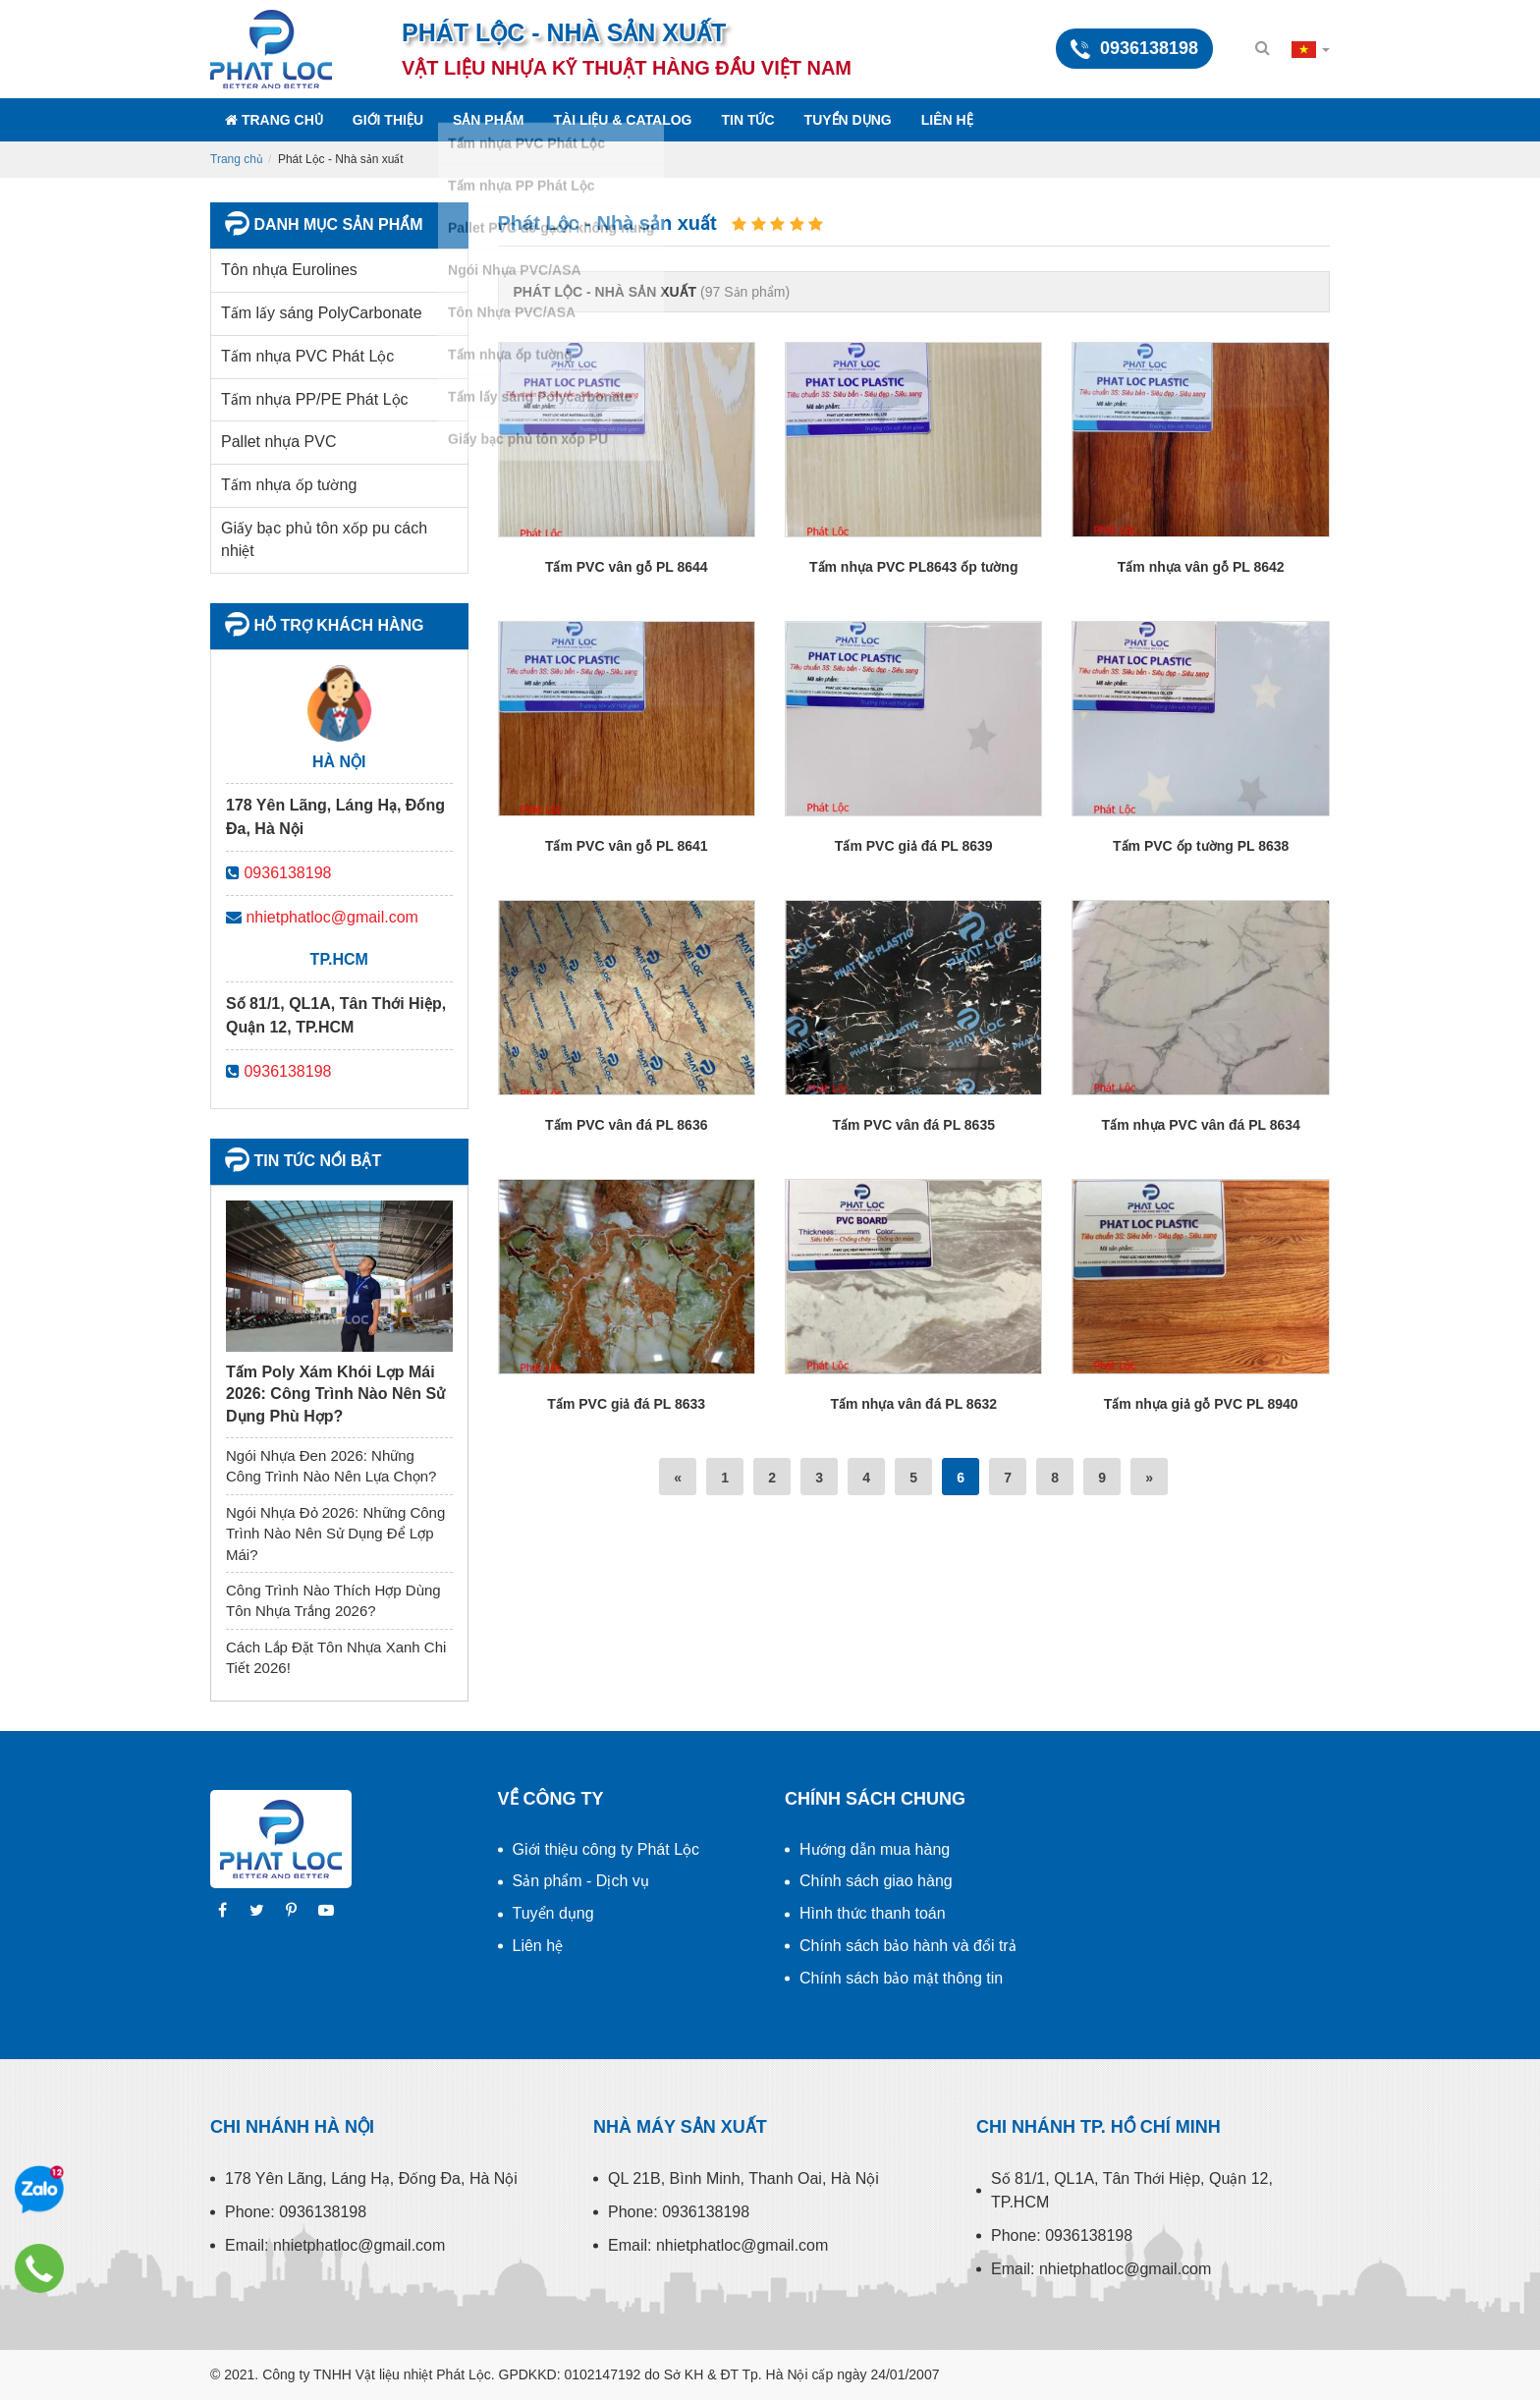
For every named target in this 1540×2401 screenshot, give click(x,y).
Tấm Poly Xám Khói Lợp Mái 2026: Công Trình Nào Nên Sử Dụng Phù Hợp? (335, 1394)
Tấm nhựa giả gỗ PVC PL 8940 (1201, 1404)
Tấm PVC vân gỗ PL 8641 (626, 846)
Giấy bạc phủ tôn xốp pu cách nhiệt (324, 539)
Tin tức (748, 120)
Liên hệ (947, 120)
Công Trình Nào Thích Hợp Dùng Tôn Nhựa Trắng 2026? (333, 1600)
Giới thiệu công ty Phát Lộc (606, 1849)
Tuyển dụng (848, 120)
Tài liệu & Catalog (622, 120)
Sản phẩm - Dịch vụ (581, 1880)
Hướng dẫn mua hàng (874, 1849)
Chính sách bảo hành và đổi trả (908, 1945)
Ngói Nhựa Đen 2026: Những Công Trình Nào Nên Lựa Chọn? (331, 1465)
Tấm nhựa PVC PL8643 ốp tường (913, 567)
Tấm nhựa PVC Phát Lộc (307, 356)
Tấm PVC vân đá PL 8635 (913, 1125)
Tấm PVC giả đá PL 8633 (626, 1404)
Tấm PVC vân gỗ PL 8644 (626, 567)
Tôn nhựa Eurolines (289, 269)
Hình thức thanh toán (872, 1913)
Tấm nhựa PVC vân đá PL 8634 (1201, 1125)
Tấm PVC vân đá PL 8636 (626, 1125)
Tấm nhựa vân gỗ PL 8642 (1201, 567)
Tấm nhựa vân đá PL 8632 (913, 1404)
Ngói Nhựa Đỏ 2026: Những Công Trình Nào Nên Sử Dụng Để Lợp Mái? (335, 1533)
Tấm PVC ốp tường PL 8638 (1201, 846)
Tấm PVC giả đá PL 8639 (914, 846)
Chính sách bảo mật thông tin (901, 1978)
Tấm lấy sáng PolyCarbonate (321, 313)
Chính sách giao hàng (876, 1880)
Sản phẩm (488, 120)
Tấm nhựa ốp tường (289, 484)
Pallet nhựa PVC (279, 441)
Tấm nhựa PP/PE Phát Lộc (315, 399)
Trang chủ (274, 120)
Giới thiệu (388, 120)
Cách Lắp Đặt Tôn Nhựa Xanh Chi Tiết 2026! (336, 1657)
